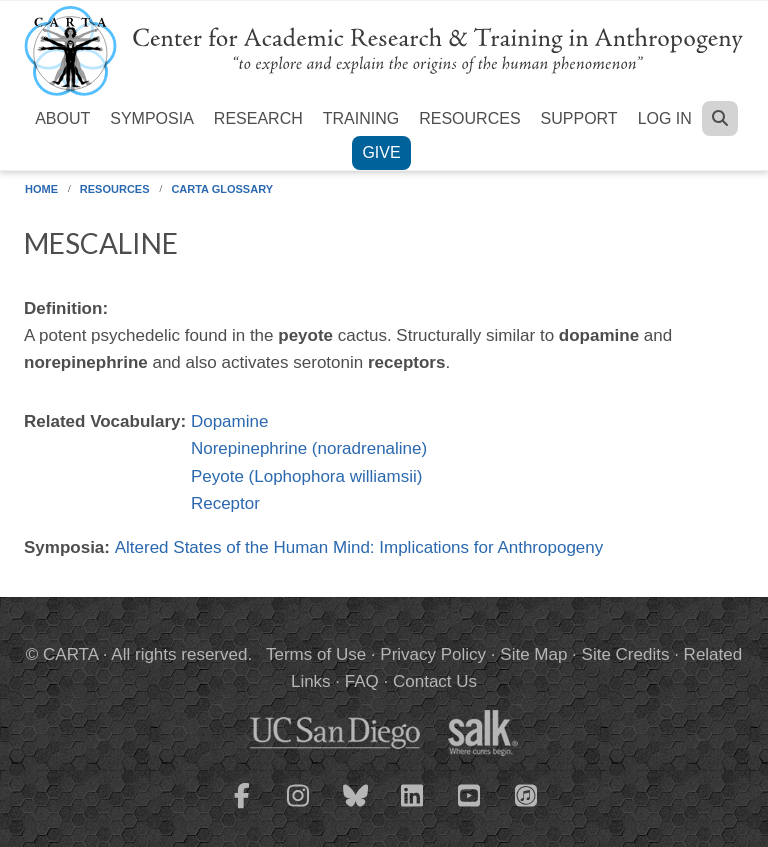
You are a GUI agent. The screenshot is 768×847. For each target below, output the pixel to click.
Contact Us (435, 681)
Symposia (152, 118)
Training (361, 118)
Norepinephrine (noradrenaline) (309, 448)
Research (258, 118)
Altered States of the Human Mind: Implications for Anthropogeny (359, 547)
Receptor (225, 503)
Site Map (533, 654)
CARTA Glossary (222, 189)
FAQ (362, 681)
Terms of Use (316, 654)
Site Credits (626, 654)
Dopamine (230, 421)
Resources (469, 118)
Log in (665, 118)
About (62, 118)
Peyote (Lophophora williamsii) (307, 476)
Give (381, 152)
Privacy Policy (433, 654)
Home (41, 189)
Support (579, 118)
